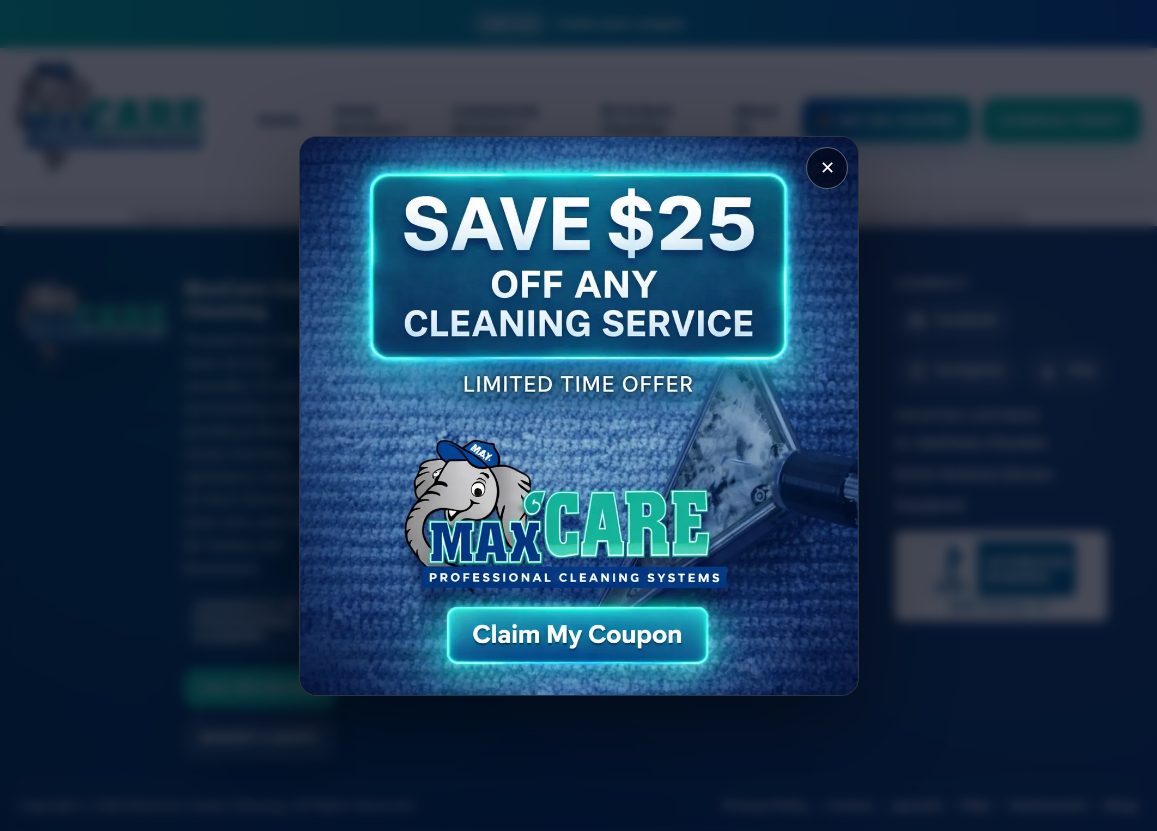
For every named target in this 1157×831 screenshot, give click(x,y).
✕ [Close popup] (826, 169)
